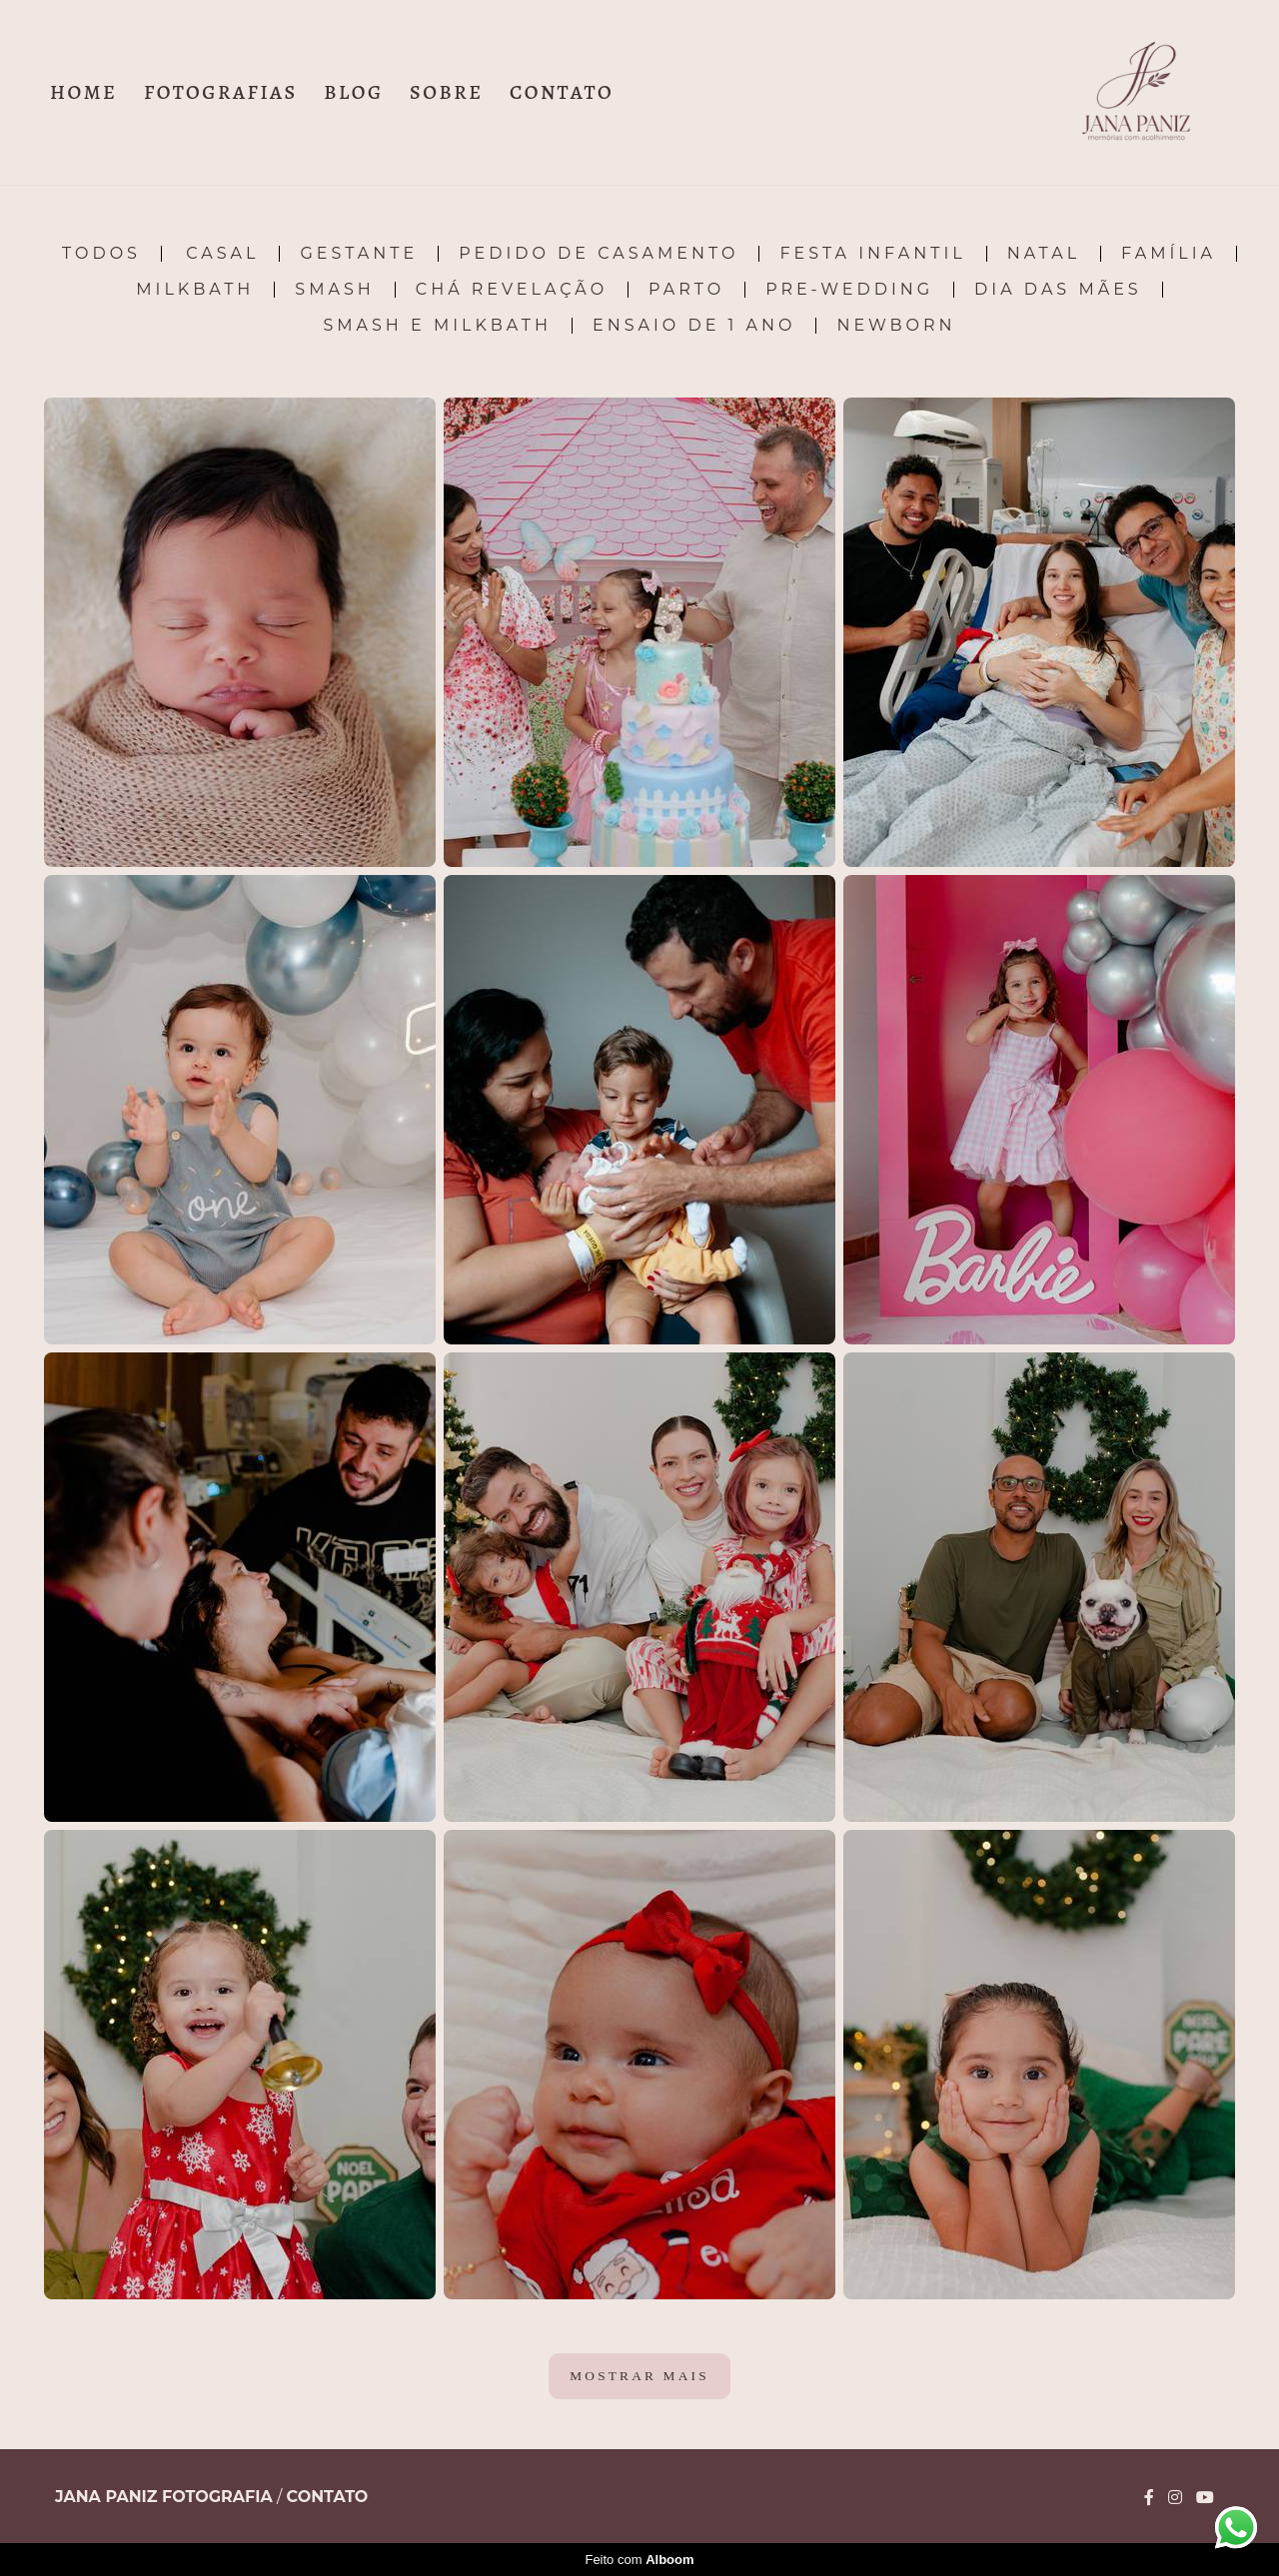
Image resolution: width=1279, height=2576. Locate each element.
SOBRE (446, 92)
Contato (328, 2497)
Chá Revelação (512, 290)
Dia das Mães (1058, 290)
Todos (101, 254)
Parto (686, 290)
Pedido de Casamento (598, 254)
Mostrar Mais (639, 2375)
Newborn (895, 326)
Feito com (639, 2559)
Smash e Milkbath (437, 326)
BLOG (353, 92)
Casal (222, 254)
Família (1168, 254)
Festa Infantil (872, 254)
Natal (1043, 254)
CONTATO (562, 92)
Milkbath (195, 290)
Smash (334, 290)
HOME (83, 92)
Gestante (359, 254)
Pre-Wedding (849, 290)
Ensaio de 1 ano (694, 326)
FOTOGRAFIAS (221, 92)
